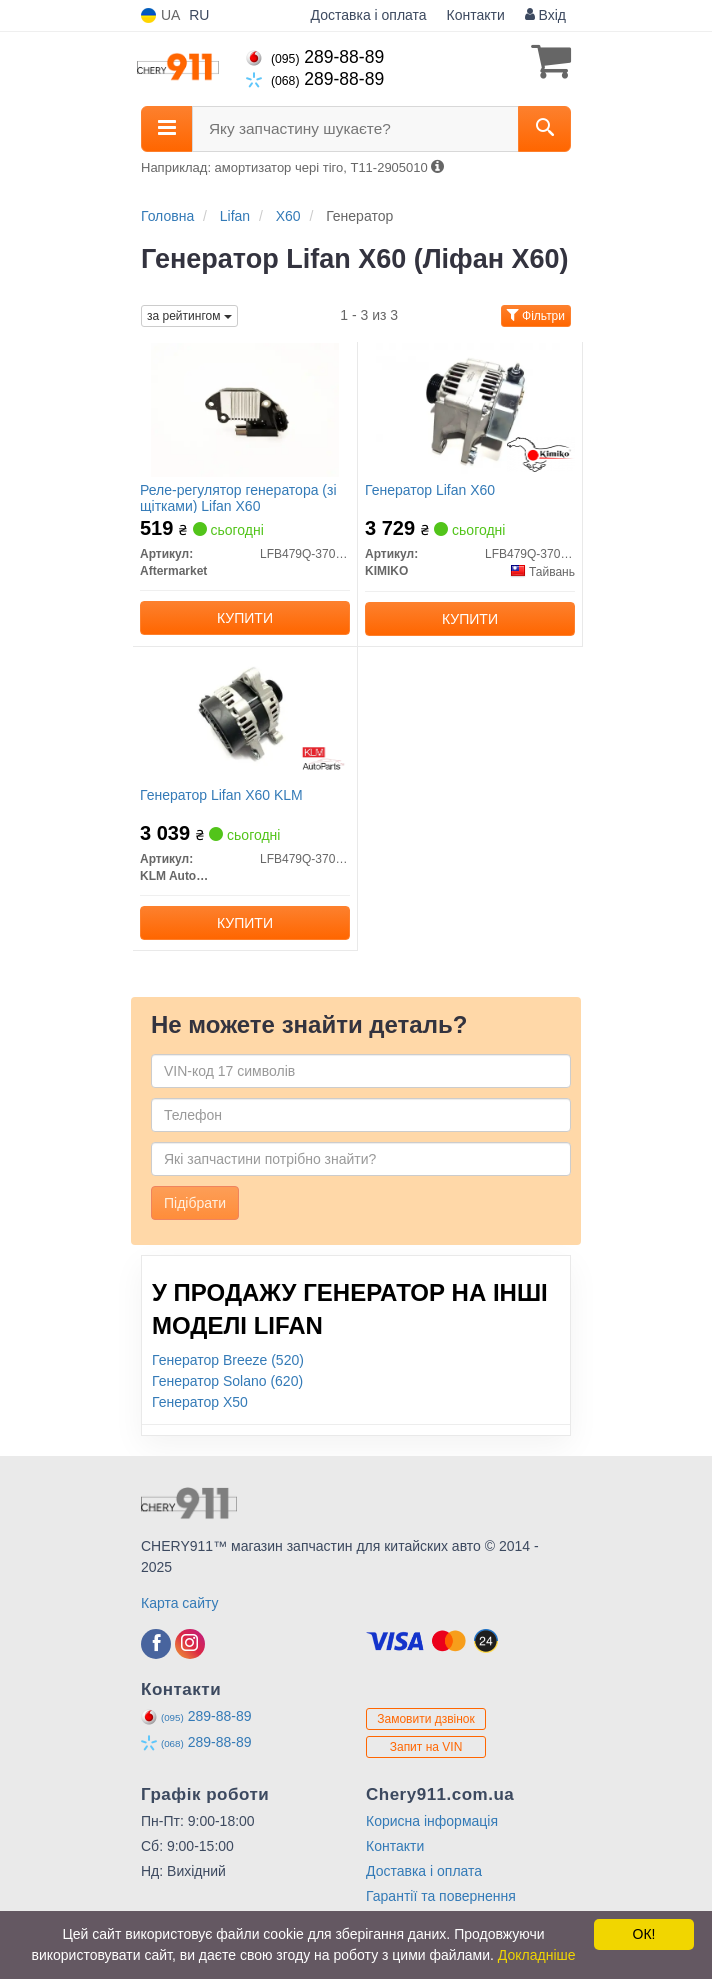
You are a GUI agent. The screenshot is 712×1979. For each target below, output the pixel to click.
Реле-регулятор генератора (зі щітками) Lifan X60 (238, 497)
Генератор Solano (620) (227, 1381)
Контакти (476, 15)
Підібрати (195, 1203)
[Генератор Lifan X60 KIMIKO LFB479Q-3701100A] (470, 409)
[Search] (544, 129)
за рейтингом (189, 316)
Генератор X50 (200, 1402)
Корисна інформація (432, 1821)
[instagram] (190, 1644)
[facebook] (156, 1644)
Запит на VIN (426, 1747)
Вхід (545, 15)
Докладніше (537, 1955)
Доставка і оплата (369, 15)
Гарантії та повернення (441, 1896)
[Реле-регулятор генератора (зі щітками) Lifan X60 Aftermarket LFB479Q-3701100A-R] (245, 409)
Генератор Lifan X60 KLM (221, 795)
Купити (245, 618)
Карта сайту (180, 1603)
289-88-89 (315, 57)
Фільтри (536, 316)
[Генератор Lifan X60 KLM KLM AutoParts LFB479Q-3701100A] (245, 714)
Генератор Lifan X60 (430, 490)
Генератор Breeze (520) (228, 1360)
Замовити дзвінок (426, 1719)
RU (199, 15)
